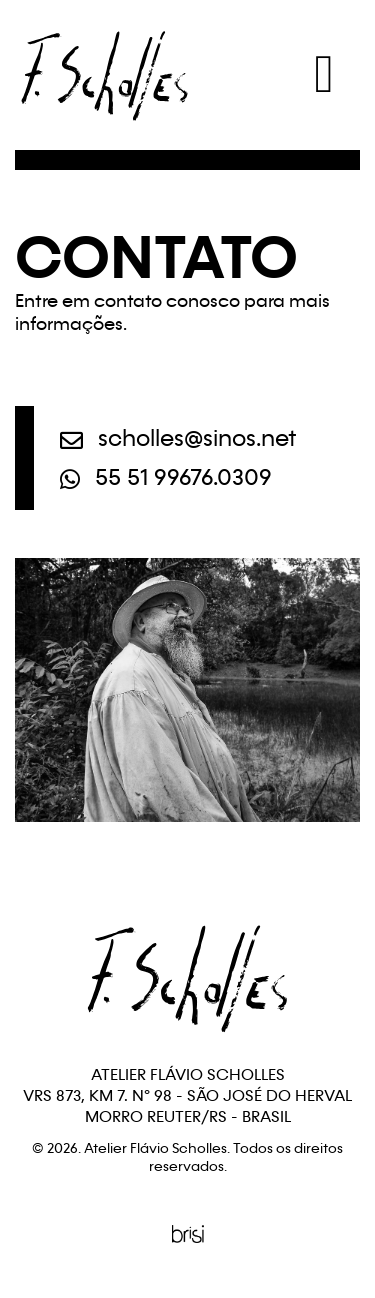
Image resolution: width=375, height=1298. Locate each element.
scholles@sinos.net (178, 440)
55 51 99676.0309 (166, 479)
